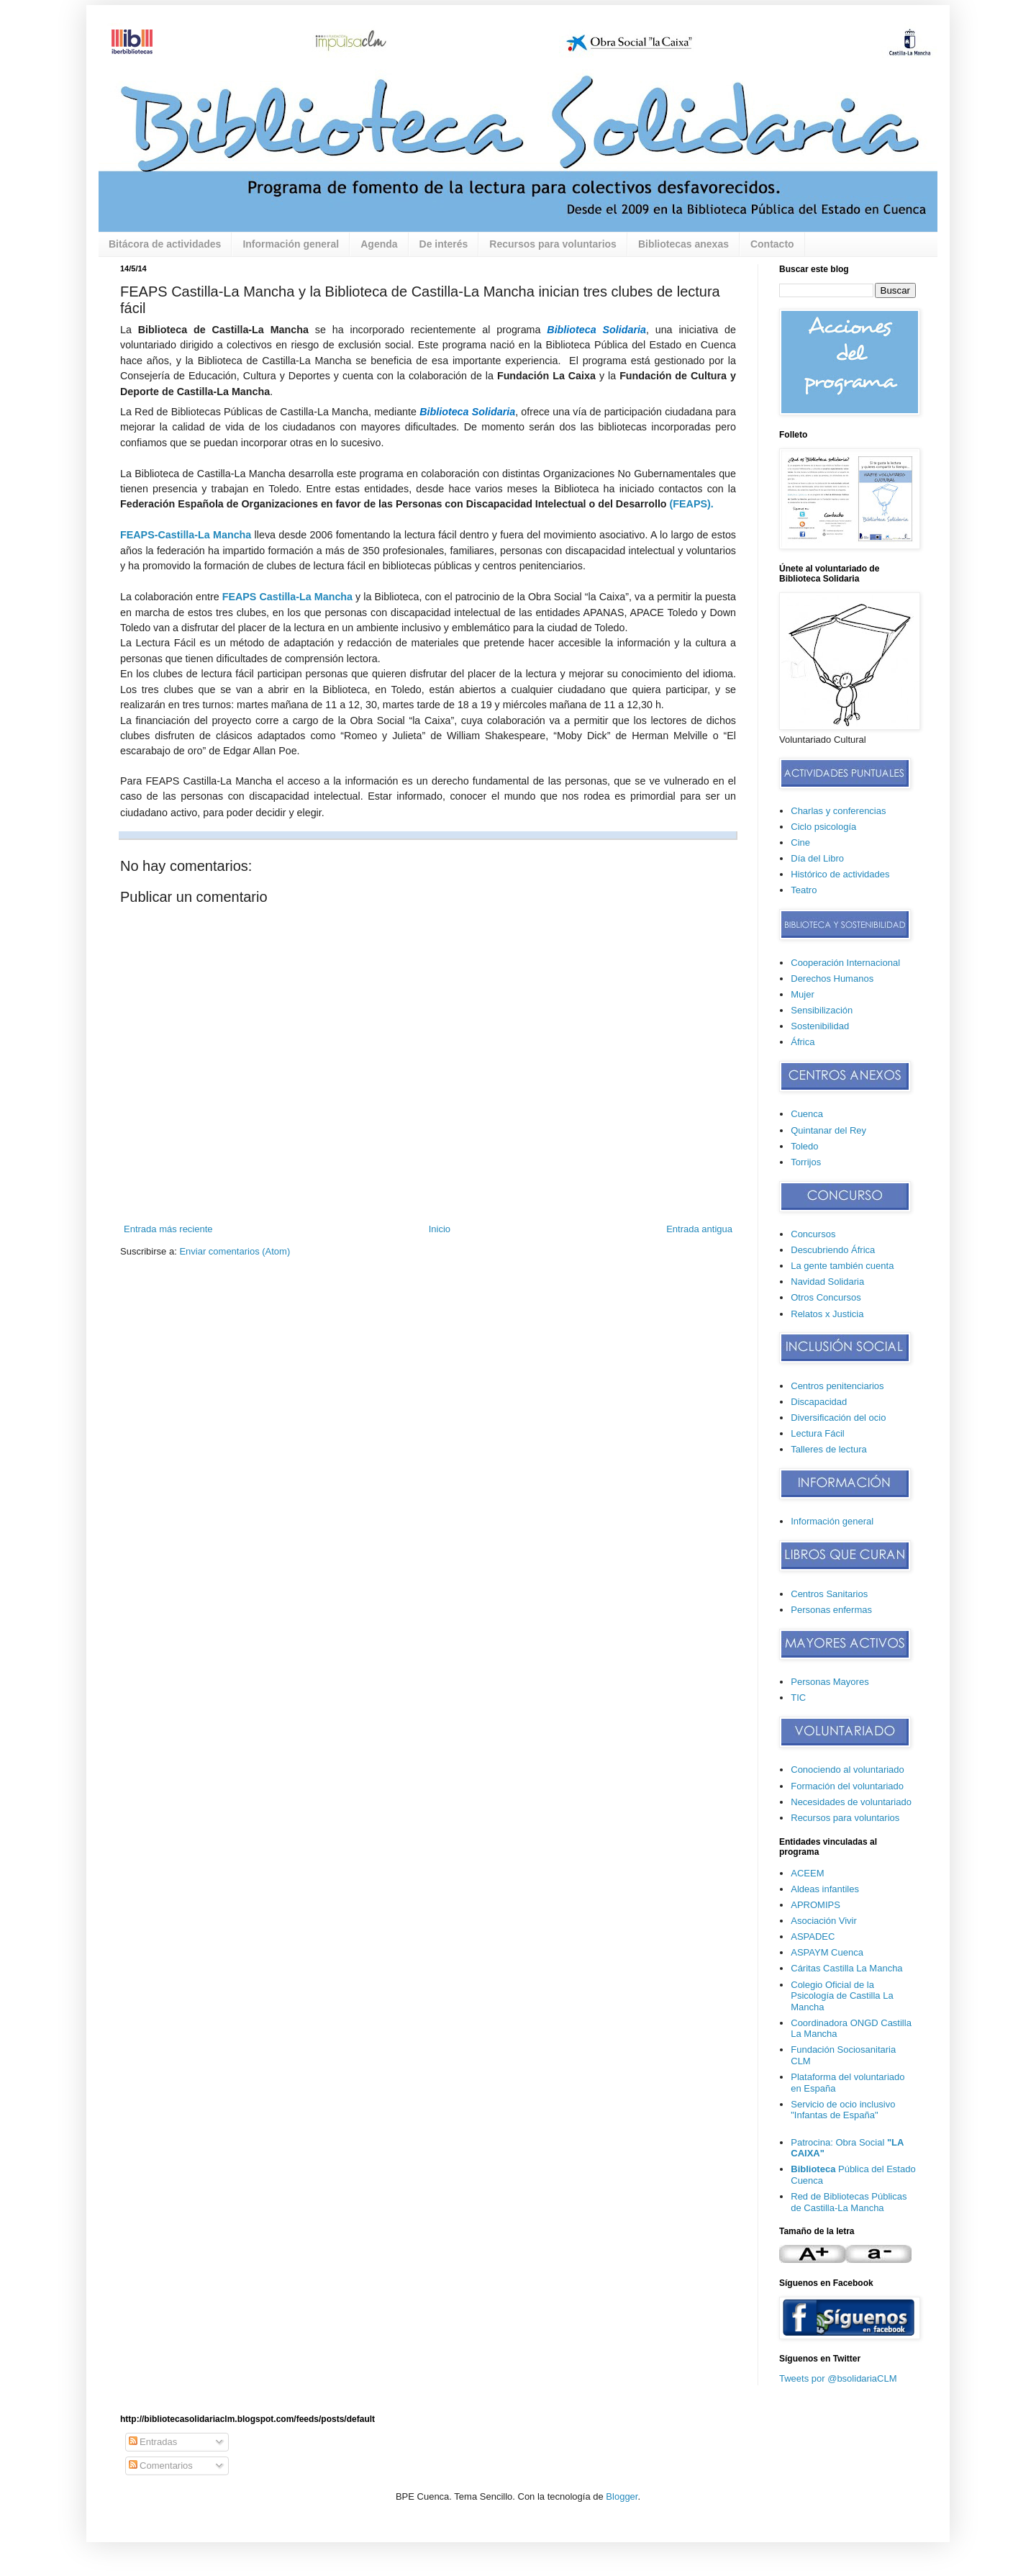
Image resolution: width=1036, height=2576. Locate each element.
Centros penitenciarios (837, 1385)
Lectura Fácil (817, 1433)
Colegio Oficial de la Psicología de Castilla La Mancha (842, 1995)
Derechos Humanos (832, 978)
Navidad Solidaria (827, 1281)
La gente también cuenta (842, 1265)
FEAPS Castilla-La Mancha (287, 596)
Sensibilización (822, 1010)
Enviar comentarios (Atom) (234, 1251)
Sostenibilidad (820, 1026)
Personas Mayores (829, 1681)
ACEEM (807, 1873)
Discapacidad (819, 1401)
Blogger (621, 2496)
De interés (443, 244)
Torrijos (806, 1162)
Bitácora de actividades (165, 244)
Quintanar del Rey (828, 1130)
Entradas (153, 2441)
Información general (290, 244)
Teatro (804, 890)
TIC (798, 1697)
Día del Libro (817, 858)
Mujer (802, 994)
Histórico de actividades (840, 874)
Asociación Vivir (824, 1920)
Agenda (378, 244)
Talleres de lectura (829, 1449)
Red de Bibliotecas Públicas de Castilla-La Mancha (848, 2202)
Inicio (439, 1229)
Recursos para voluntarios (553, 244)
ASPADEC (813, 1936)
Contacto (772, 244)
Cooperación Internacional (845, 962)
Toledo (804, 1146)
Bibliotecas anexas (683, 244)
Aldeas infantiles (825, 1889)
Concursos (813, 1234)
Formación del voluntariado (847, 1786)
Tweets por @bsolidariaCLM (837, 2378)
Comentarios (161, 2465)
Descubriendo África (833, 1249)
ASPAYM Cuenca (827, 1952)
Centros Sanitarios (829, 1593)
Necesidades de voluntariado (851, 1802)
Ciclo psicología (823, 826)
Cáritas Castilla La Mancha (846, 1968)
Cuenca (807, 1113)
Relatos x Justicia (827, 1314)
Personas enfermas (831, 1609)
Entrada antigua (699, 1229)
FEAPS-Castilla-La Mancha (185, 535)
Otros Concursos (826, 1297)
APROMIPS (815, 1904)
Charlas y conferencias (838, 810)
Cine (800, 842)
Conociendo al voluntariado (847, 1769)
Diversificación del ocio (838, 1417)
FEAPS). (693, 504)
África (802, 1041)
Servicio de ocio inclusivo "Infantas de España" (843, 2110)
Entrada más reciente (168, 1229)
